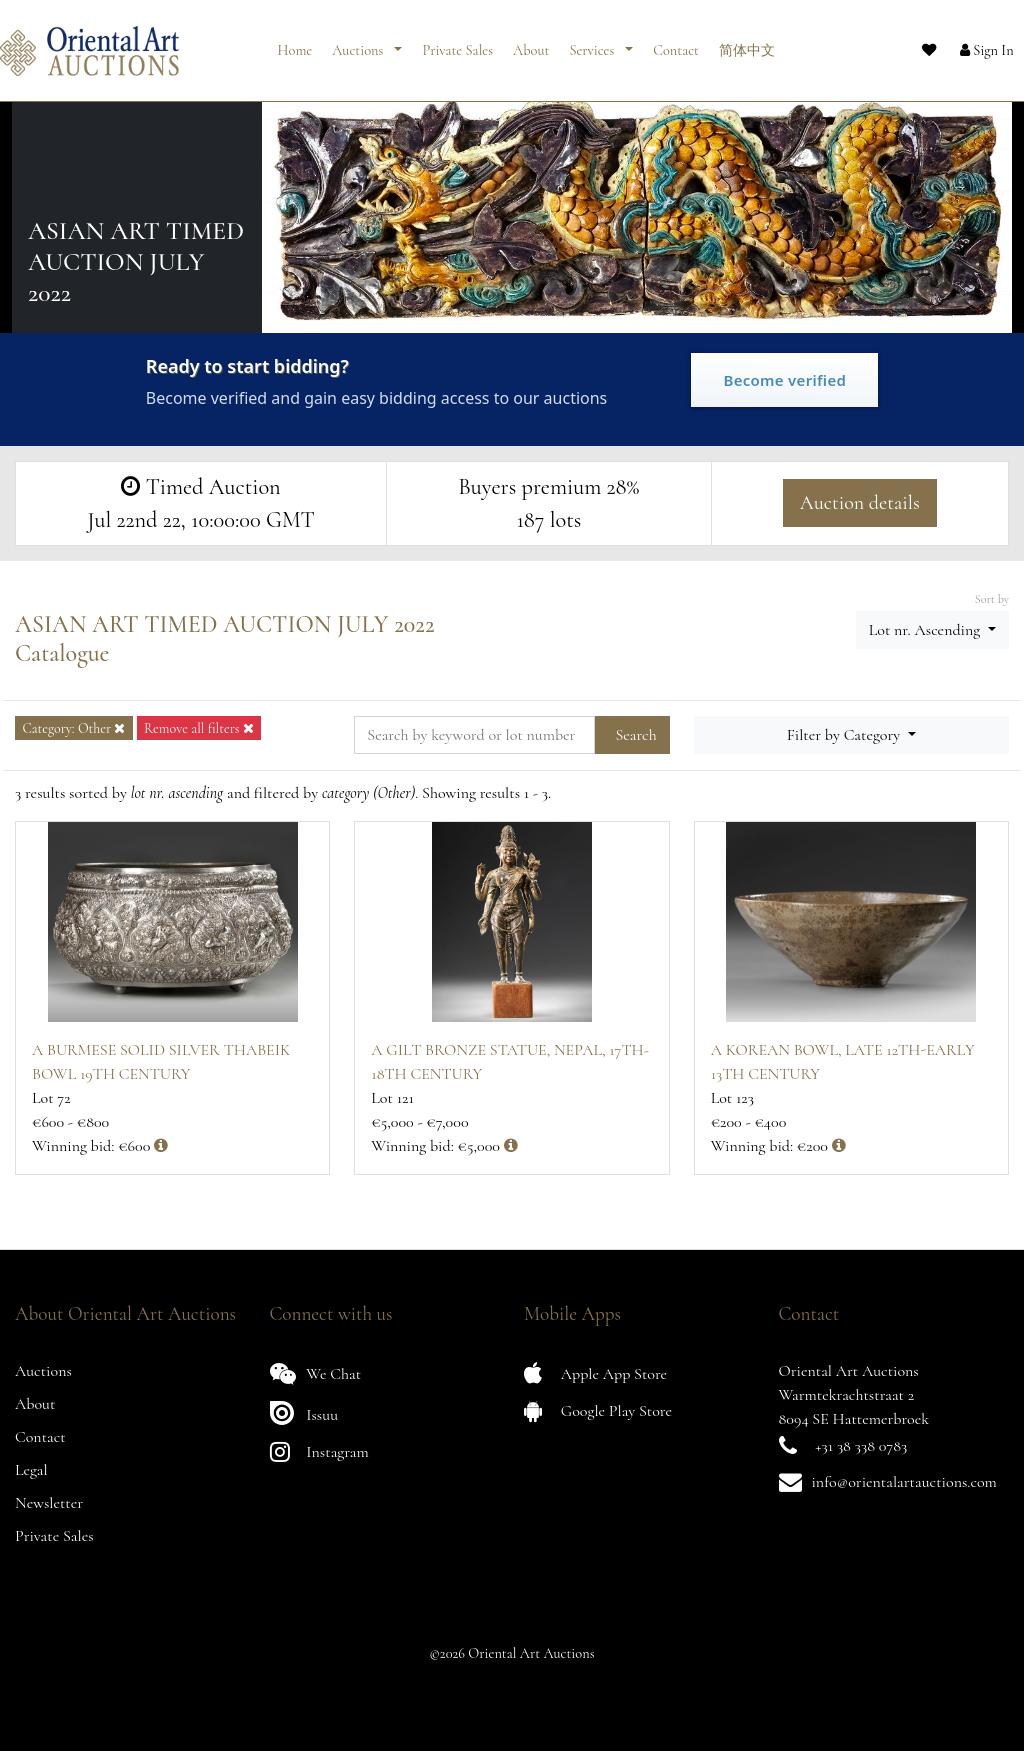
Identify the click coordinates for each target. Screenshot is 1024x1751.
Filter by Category (845, 735)
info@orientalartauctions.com (904, 1482)
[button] (969, 43)
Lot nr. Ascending (926, 630)
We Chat (316, 1373)
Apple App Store (595, 1373)
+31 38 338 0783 (861, 1446)
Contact (676, 42)
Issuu (304, 1412)
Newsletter (49, 1503)
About (531, 42)
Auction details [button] (860, 503)
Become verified (784, 380)
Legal (31, 1470)
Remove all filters (199, 728)
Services (593, 42)
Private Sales (457, 42)
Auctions (359, 42)
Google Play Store (598, 1410)
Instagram (319, 1451)
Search (635, 735)
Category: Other (73, 728)
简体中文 (747, 42)
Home (295, 42)
